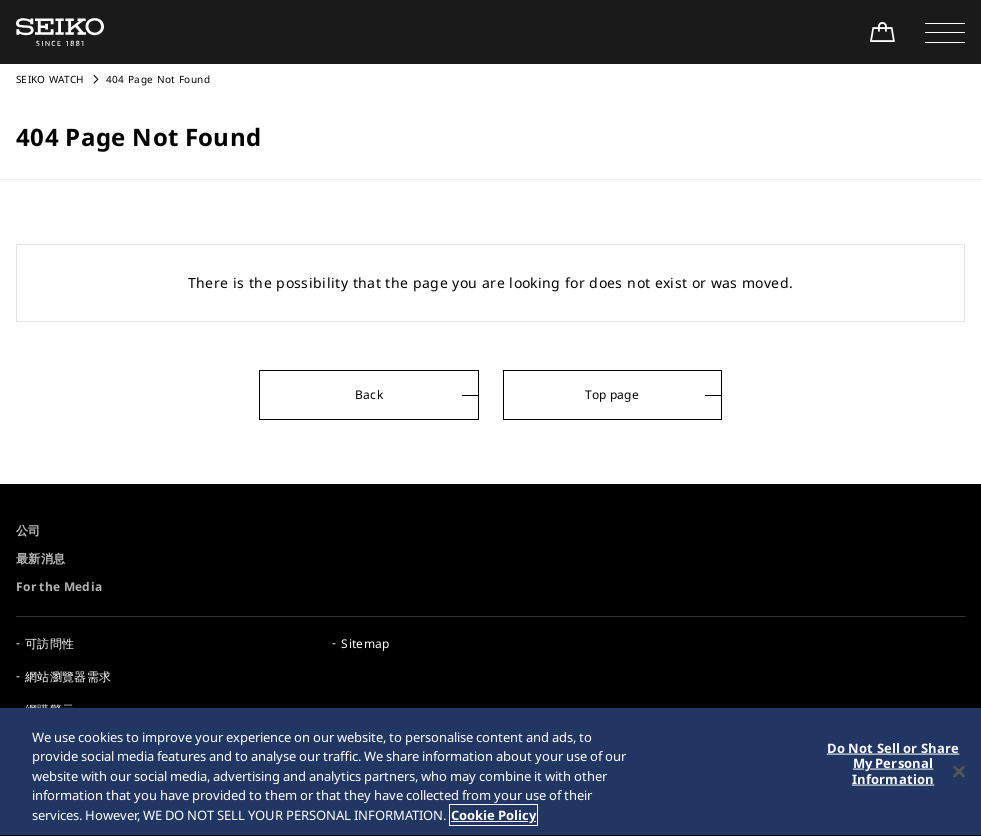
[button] (945, 32)
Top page (612, 394)
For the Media (59, 586)
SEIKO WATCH (50, 79)
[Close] (959, 773)
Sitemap (365, 643)
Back (369, 394)
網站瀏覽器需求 (68, 676)
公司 (28, 530)
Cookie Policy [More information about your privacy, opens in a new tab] (493, 817)
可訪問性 (49, 643)
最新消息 (40, 558)
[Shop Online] (882, 32)
